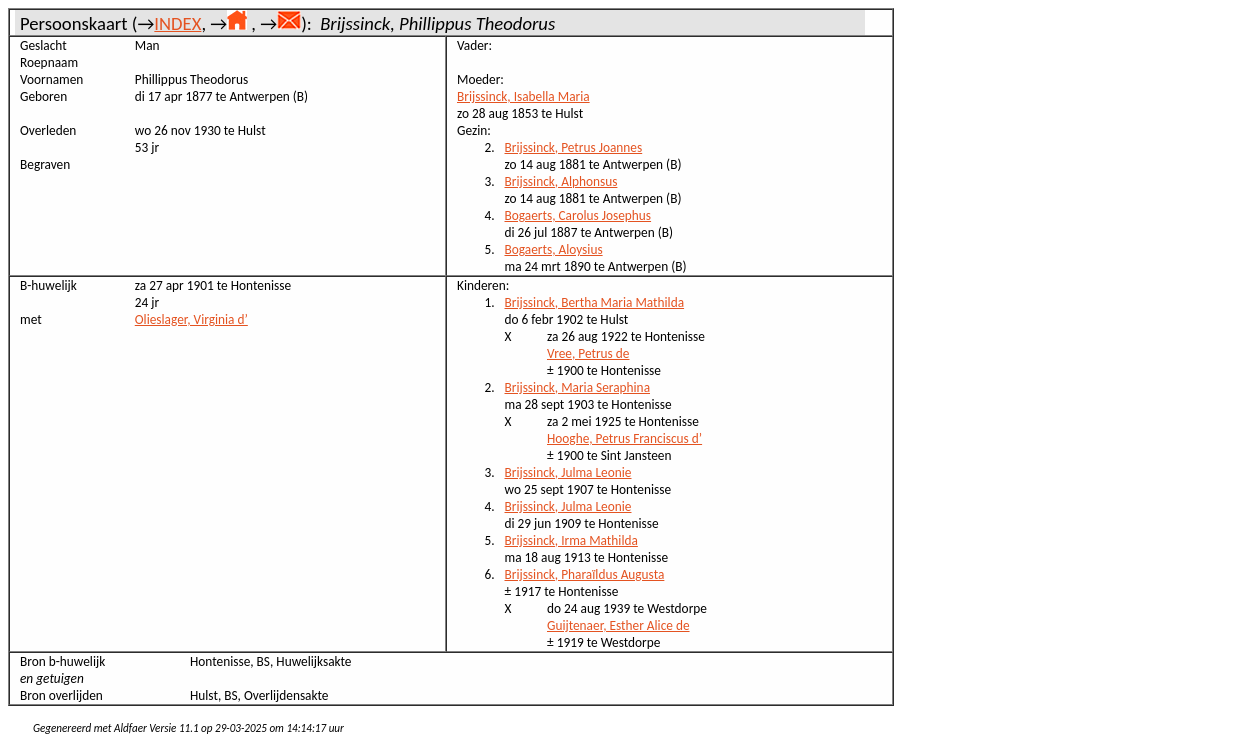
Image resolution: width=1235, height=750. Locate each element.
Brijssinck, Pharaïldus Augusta (585, 574)
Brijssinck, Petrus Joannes (574, 147)
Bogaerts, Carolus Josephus (578, 215)
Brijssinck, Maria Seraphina (578, 387)
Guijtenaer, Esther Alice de (618, 625)
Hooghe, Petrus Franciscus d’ (624, 438)
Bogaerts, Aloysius (554, 249)
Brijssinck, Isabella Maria (523, 96)
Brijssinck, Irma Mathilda (571, 540)
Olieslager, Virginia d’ (191, 319)
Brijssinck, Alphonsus (561, 181)
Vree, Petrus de (588, 353)
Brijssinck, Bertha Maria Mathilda (595, 302)
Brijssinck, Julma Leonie (568, 472)
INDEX (177, 23)
